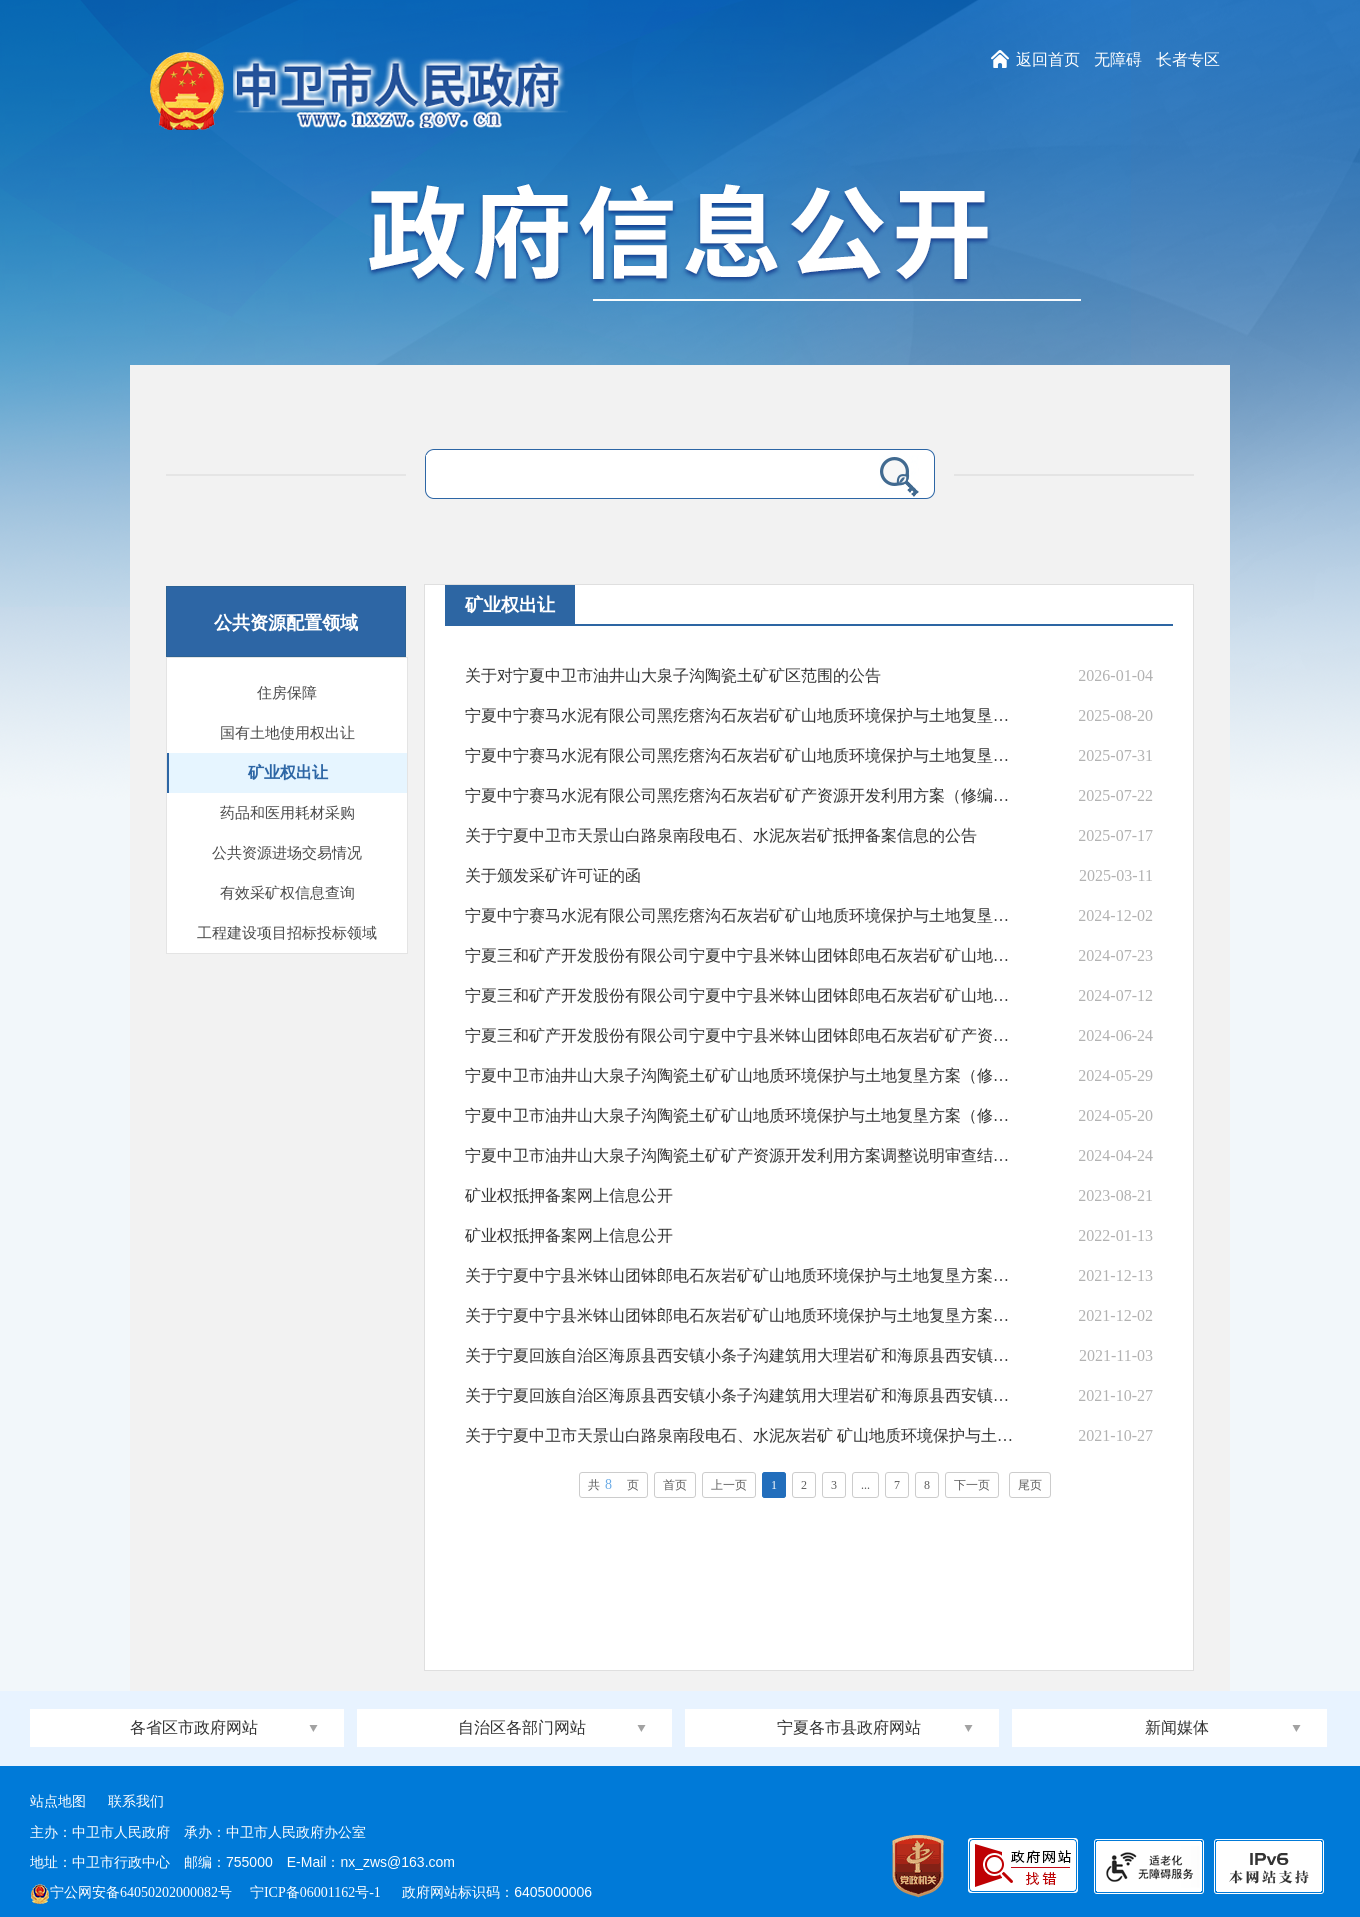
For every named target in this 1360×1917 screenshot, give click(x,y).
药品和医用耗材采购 (287, 813)
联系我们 (136, 1801)
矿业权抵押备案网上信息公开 (569, 1195)
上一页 (729, 1485)
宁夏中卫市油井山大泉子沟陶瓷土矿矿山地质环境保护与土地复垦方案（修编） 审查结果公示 (740, 1115)
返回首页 (1048, 59)
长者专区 (1188, 59)
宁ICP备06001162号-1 (317, 1892)
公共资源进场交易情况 (287, 853)
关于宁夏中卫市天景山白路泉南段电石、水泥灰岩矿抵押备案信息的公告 (721, 835)
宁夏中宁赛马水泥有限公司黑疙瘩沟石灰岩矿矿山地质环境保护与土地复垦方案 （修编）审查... (740, 715)
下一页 (972, 1485)
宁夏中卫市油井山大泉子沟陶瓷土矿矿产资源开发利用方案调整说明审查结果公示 (740, 1155)
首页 (675, 1485)
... (865, 1485)
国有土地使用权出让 (287, 733)
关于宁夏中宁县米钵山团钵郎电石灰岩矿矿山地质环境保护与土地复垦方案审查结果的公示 (740, 1315)
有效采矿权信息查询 (287, 893)
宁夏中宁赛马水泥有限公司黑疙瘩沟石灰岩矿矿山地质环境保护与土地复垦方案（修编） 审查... (740, 915)
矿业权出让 (288, 772)
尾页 (1030, 1485)
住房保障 (287, 693)
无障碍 (1118, 59)
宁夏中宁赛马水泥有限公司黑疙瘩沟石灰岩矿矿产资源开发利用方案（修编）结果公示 (740, 795)
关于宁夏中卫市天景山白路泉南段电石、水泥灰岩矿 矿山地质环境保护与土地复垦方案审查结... (740, 1435)
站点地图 (58, 1801)
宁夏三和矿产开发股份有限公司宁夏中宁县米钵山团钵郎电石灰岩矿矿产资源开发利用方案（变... (740, 1035)
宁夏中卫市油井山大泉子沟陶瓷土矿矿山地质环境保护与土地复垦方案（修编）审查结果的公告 (740, 1075)
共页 (613, 1484)
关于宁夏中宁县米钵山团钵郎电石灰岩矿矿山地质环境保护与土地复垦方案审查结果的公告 (740, 1275)
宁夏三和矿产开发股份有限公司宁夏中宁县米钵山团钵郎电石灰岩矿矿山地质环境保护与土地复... (740, 955)
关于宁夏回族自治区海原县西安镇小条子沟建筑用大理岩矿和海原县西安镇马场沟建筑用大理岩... (740, 1355)
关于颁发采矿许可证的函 (553, 875)
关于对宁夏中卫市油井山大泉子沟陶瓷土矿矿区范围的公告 (673, 675)
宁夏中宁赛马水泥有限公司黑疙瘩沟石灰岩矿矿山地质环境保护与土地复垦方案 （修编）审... (740, 755)
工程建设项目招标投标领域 (287, 933)
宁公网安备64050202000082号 (131, 1892)
